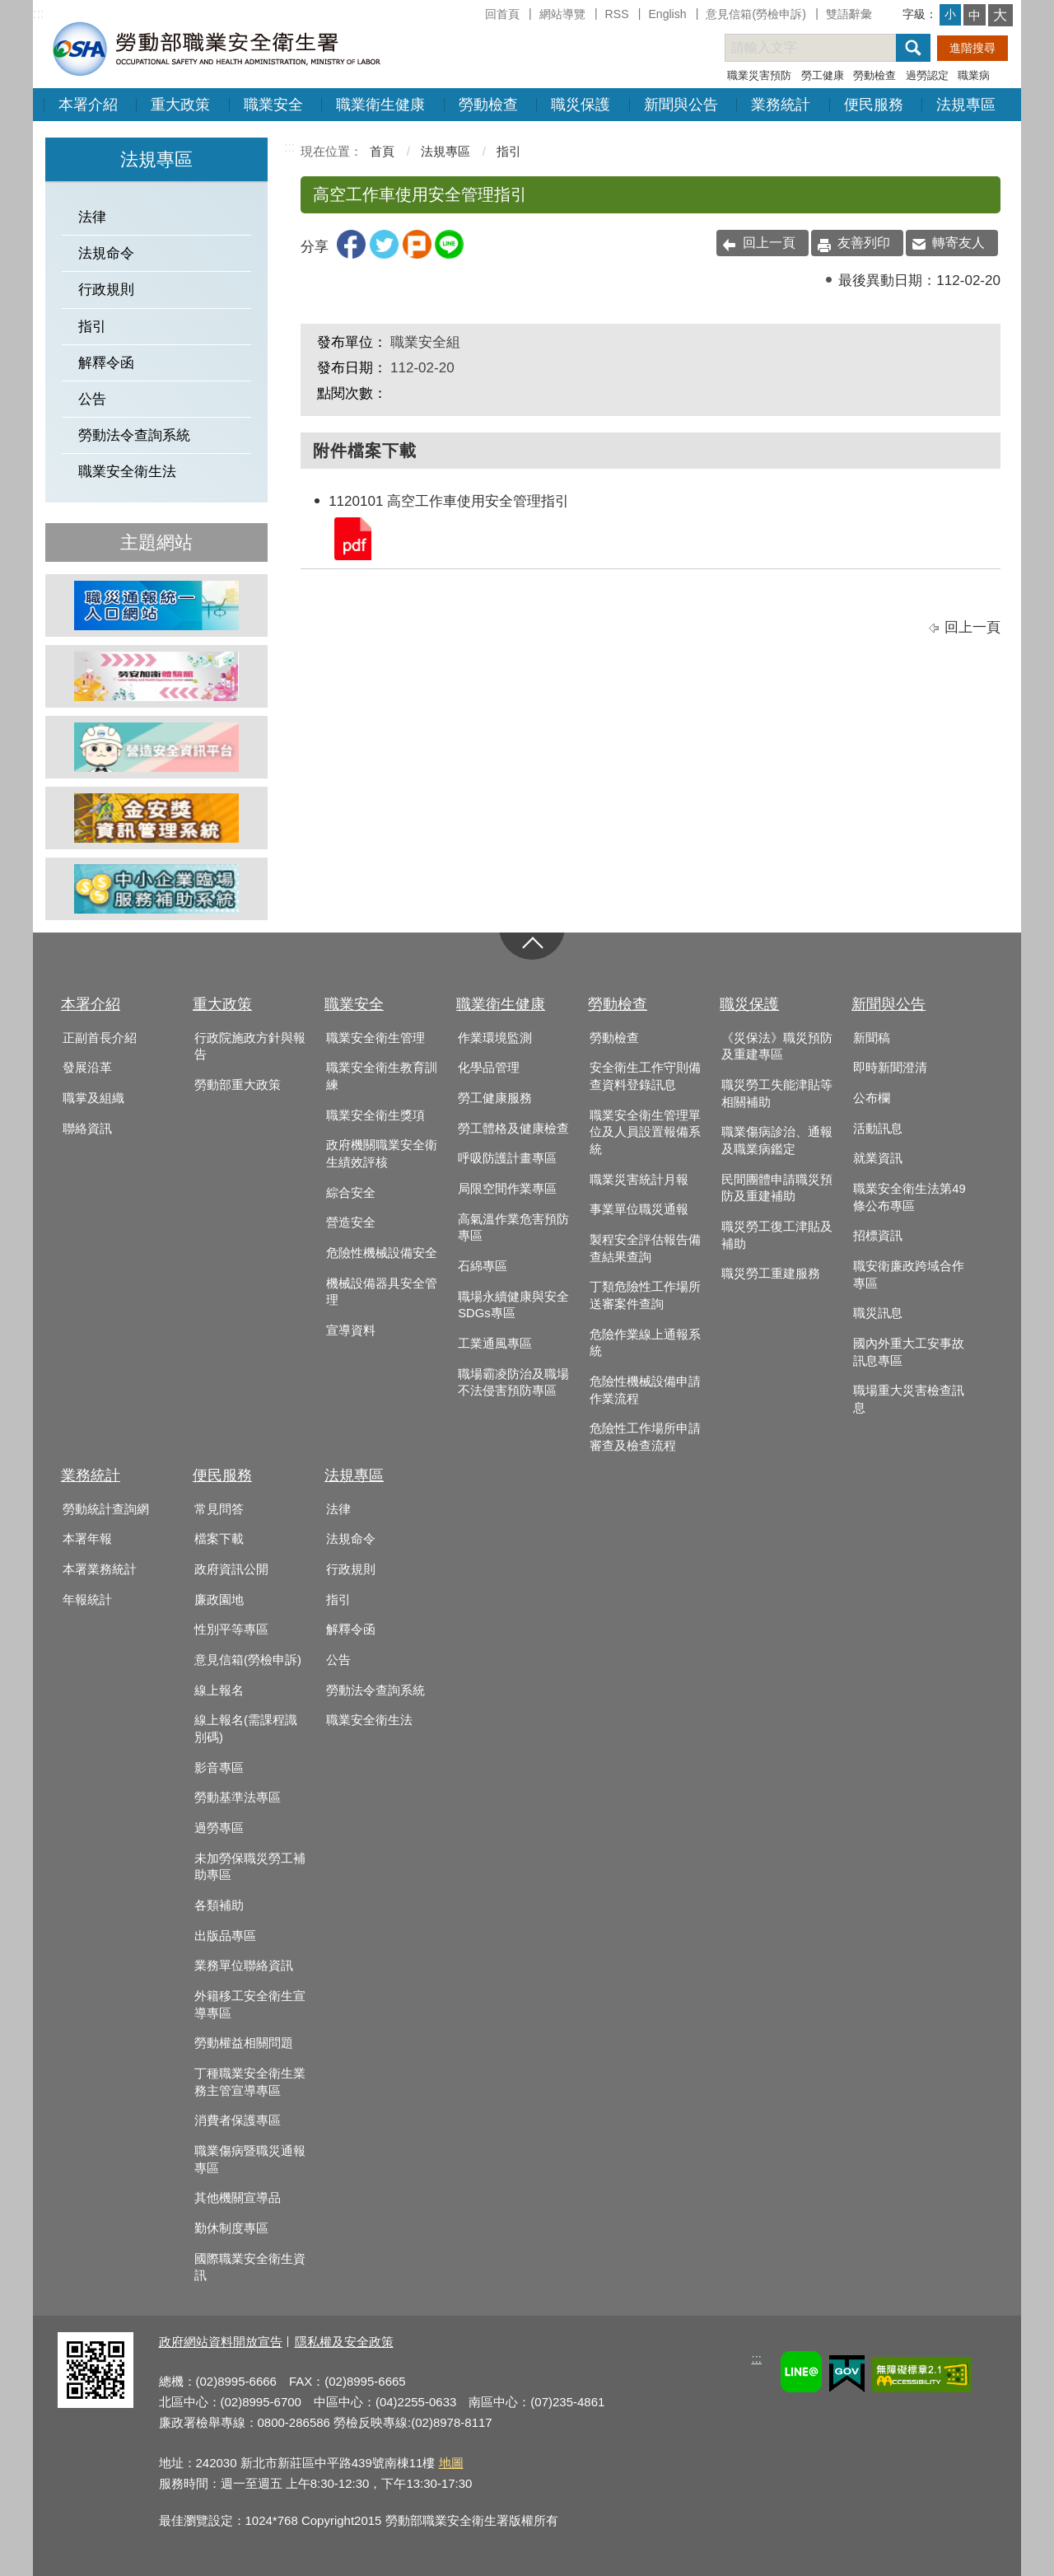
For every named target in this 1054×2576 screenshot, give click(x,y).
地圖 (451, 2463)
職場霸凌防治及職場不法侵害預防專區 (513, 1382)
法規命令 (106, 253)
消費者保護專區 (237, 2120)
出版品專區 (225, 1936)
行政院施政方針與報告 (249, 1046)
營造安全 (350, 1222)
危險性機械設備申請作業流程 (645, 1390)
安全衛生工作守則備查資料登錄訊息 (645, 1076)
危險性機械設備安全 (381, 1253)
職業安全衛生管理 (375, 1038)
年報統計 (87, 1599)
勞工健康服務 (495, 1098)
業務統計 (780, 104)
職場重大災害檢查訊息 (908, 1399)
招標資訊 (877, 1235)
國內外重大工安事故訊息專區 (908, 1352)
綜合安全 (350, 1192)
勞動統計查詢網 (106, 1509)
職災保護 (580, 104)
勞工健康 (822, 75)
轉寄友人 (958, 243)
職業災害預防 (759, 75)
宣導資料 (350, 1330)
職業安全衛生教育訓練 (381, 1076)
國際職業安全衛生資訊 (249, 2267)
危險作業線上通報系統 (645, 1343)
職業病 (974, 75)
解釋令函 (106, 363)
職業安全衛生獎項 (375, 1115)
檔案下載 (219, 1538)
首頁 (382, 151)
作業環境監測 (495, 1038)
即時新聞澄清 (890, 1067)
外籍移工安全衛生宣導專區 (249, 2004)
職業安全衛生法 (127, 471)
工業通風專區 (495, 1343)
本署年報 (87, 1538)
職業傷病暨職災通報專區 (249, 2159)
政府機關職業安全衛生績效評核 (381, 1153)
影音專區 (219, 1767)
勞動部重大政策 (237, 1085)
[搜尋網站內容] (825, 48)
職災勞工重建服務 (770, 1273)
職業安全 (273, 104)
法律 (92, 217)
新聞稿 (871, 1038)
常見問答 (219, 1509)
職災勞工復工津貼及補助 (776, 1235)
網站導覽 (562, 14)
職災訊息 (877, 1313)
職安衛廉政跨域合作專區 (908, 1275)
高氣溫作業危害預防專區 (513, 1228)
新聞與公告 (681, 104)
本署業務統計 (100, 1569)
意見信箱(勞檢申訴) (755, 14)
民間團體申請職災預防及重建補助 (776, 1188)
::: (38, 14)
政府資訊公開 (231, 1569)
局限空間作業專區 (507, 1188)
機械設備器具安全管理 (381, 1292)
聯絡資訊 (87, 1128)
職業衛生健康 (380, 104)
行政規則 (106, 289)
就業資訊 (877, 1158)
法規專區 (966, 104)
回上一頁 (769, 243)
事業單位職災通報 (639, 1209)
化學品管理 (489, 1067)
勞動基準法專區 (237, 1797)
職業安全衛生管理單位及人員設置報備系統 (645, 1132)
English (667, 14)
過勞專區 (219, 1828)
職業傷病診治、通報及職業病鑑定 (776, 1140)
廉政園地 (219, 1599)
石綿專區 (482, 1266)
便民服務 (873, 104)
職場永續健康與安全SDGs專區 (513, 1305)
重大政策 (180, 104)
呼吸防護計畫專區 (507, 1158)
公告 (92, 399)
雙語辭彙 (849, 14)
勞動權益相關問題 (243, 2043)
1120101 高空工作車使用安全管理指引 (351, 537)
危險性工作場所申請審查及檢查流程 (645, 1437)
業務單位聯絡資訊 (243, 1965)
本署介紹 (88, 104)
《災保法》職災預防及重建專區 (776, 1046)
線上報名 (219, 1690)
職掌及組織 (93, 1098)
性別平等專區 (231, 1629)
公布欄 (871, 1098)
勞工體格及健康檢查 (513, 1128)
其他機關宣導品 (237, 2197)
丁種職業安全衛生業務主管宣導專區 (249, 2082)
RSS (617, 14)
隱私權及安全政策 (344, 2342)
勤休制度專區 (231, 2228)
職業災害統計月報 (639, 1179)
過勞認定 (927, 75)
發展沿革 (87, 1067)
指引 (92, 326)
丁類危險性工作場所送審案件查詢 (645, 1295)
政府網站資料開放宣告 (220, 2342)
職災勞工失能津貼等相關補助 (776, 1093)
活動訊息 (877, 1128)
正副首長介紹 (100, 1038)
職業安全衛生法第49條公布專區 (909, 1197)
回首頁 (502, 14)
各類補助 (219, 1905)
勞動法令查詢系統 (134, 435)
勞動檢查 (874, 75)
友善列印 (863, 243)
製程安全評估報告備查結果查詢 (645, 1248)
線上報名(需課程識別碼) (245, 1728)
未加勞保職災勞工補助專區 (249, 1867)
